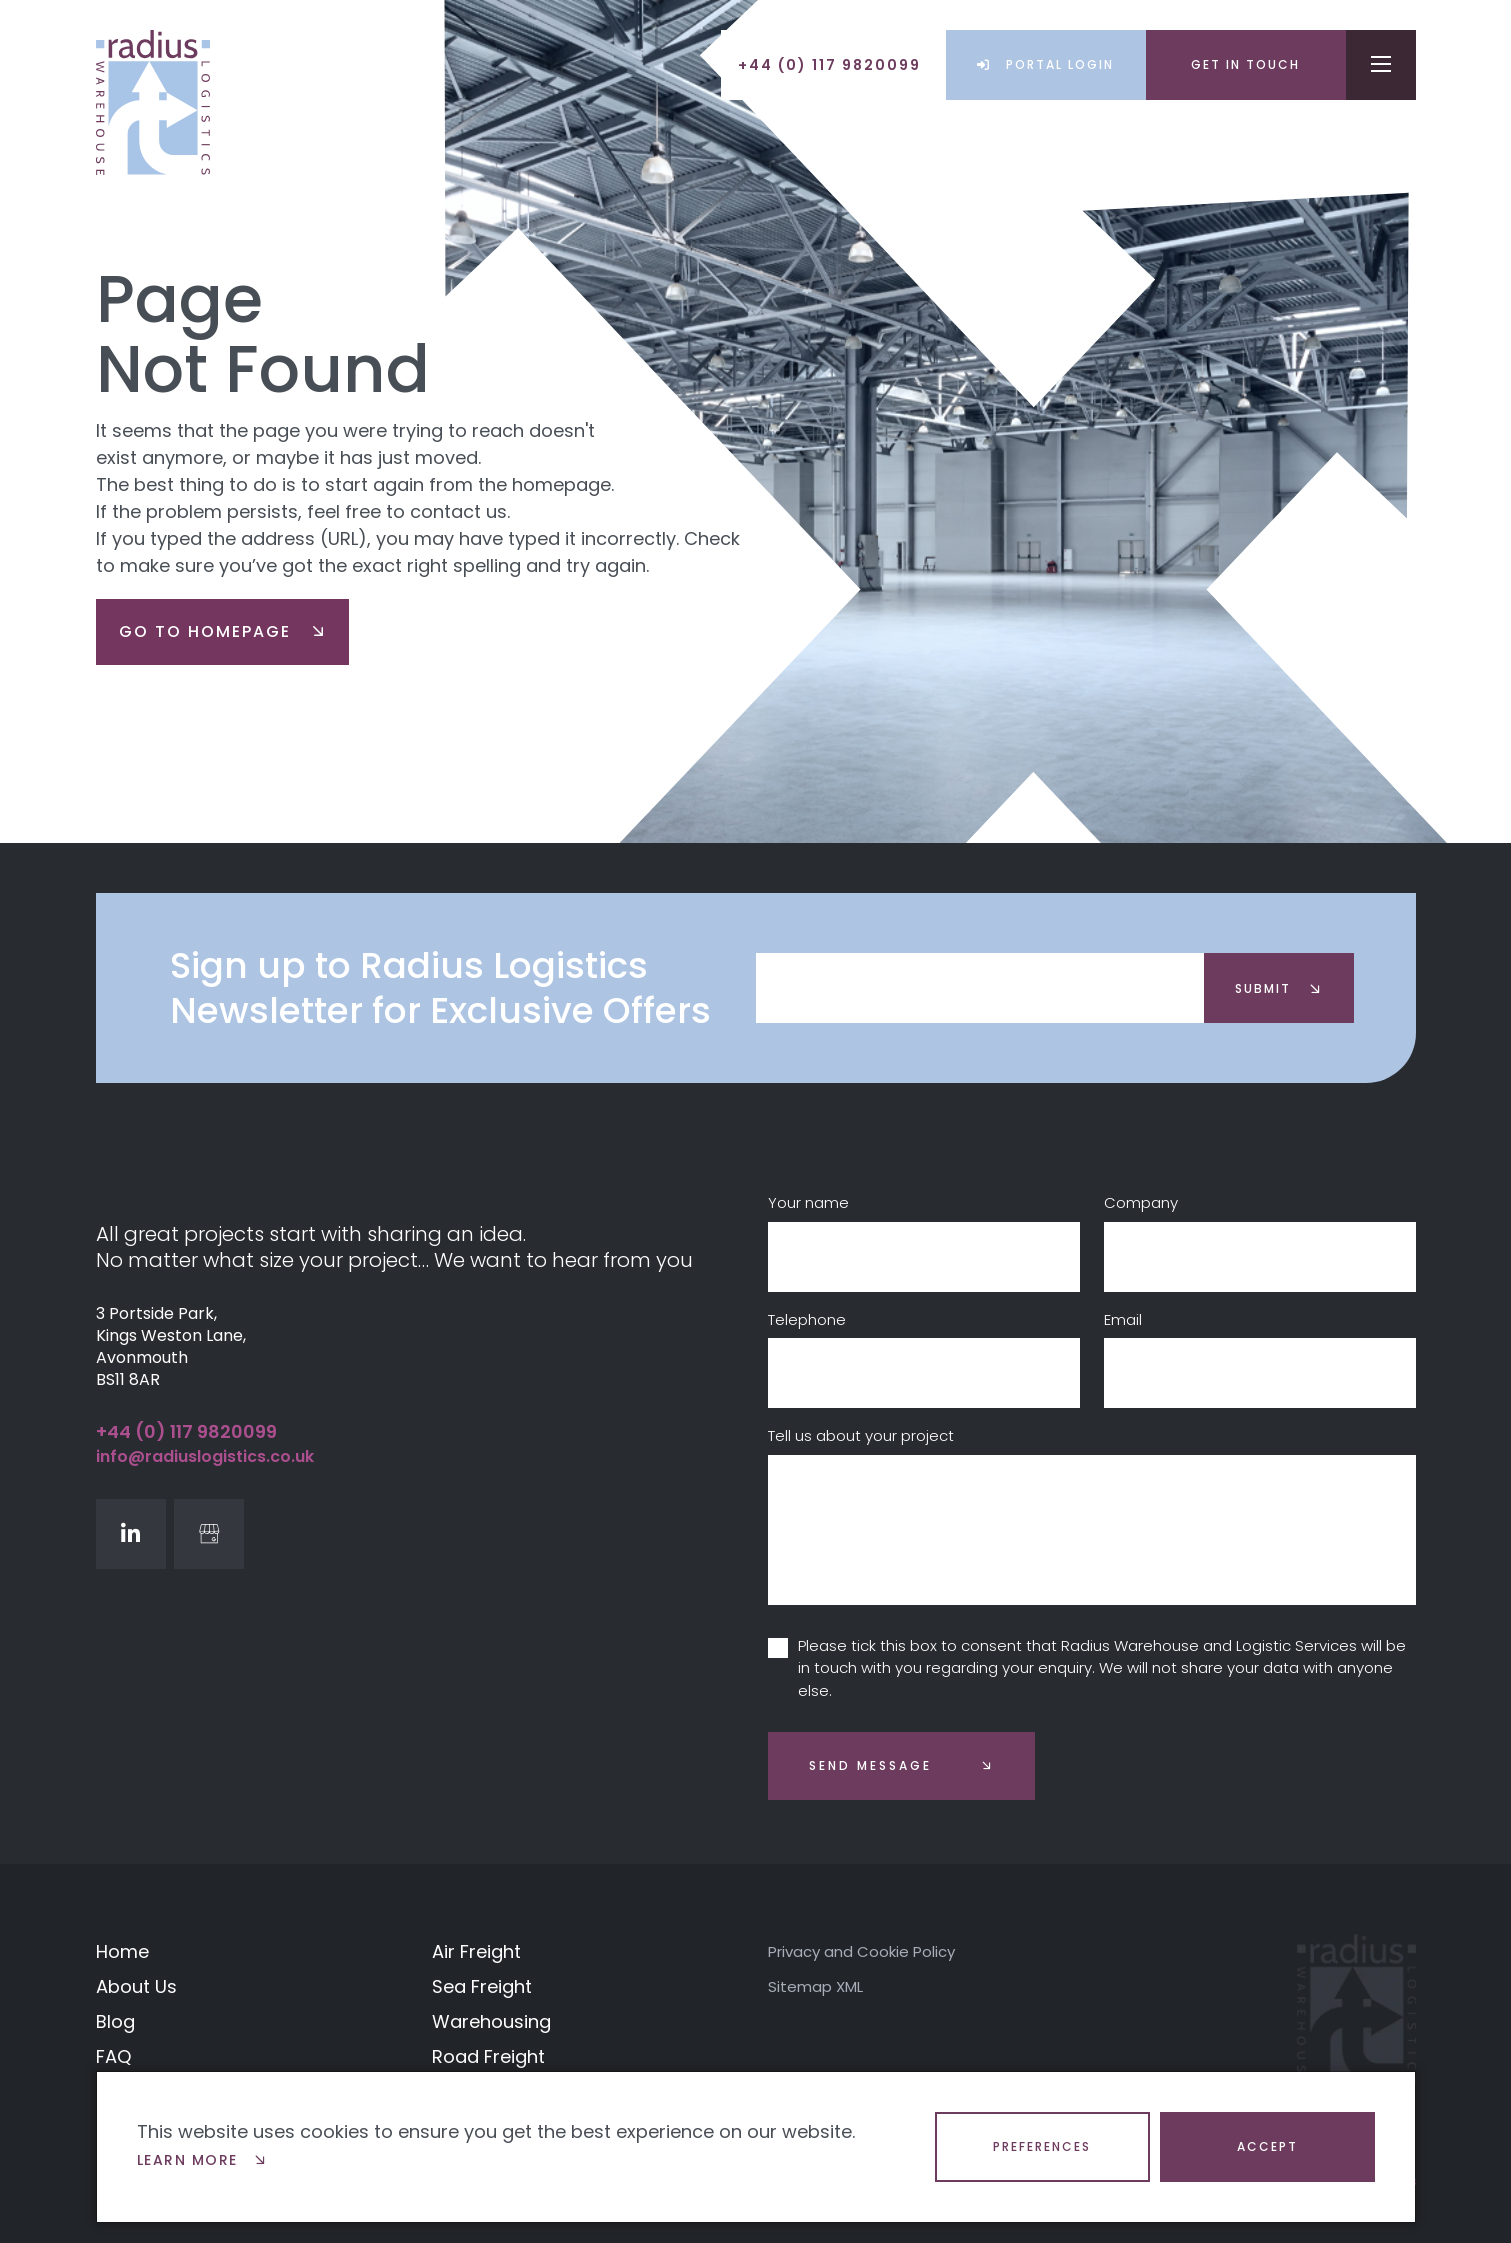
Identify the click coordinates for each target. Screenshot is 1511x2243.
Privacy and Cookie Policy (861, 1951)
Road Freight (488, 2056)
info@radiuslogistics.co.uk (205, 1456)
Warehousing (491, 2021)
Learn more (202, 2160)
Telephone (807, 1319)
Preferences (1042, 2146)
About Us (136, 1986)
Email (1123, 1319)
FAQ (113, 2056)
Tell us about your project (861, 1435)
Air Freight (476, 1951)
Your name (808, 1202)
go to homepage (222, 631)
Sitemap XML (815, 1986)
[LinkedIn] (131, 1534)
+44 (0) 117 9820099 (186, 1431)
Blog (115, 2021)
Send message (870, 1765)
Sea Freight (482, 1986)
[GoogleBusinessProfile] (209, 1534)
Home (122, 1951)
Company (1141, 1202)
